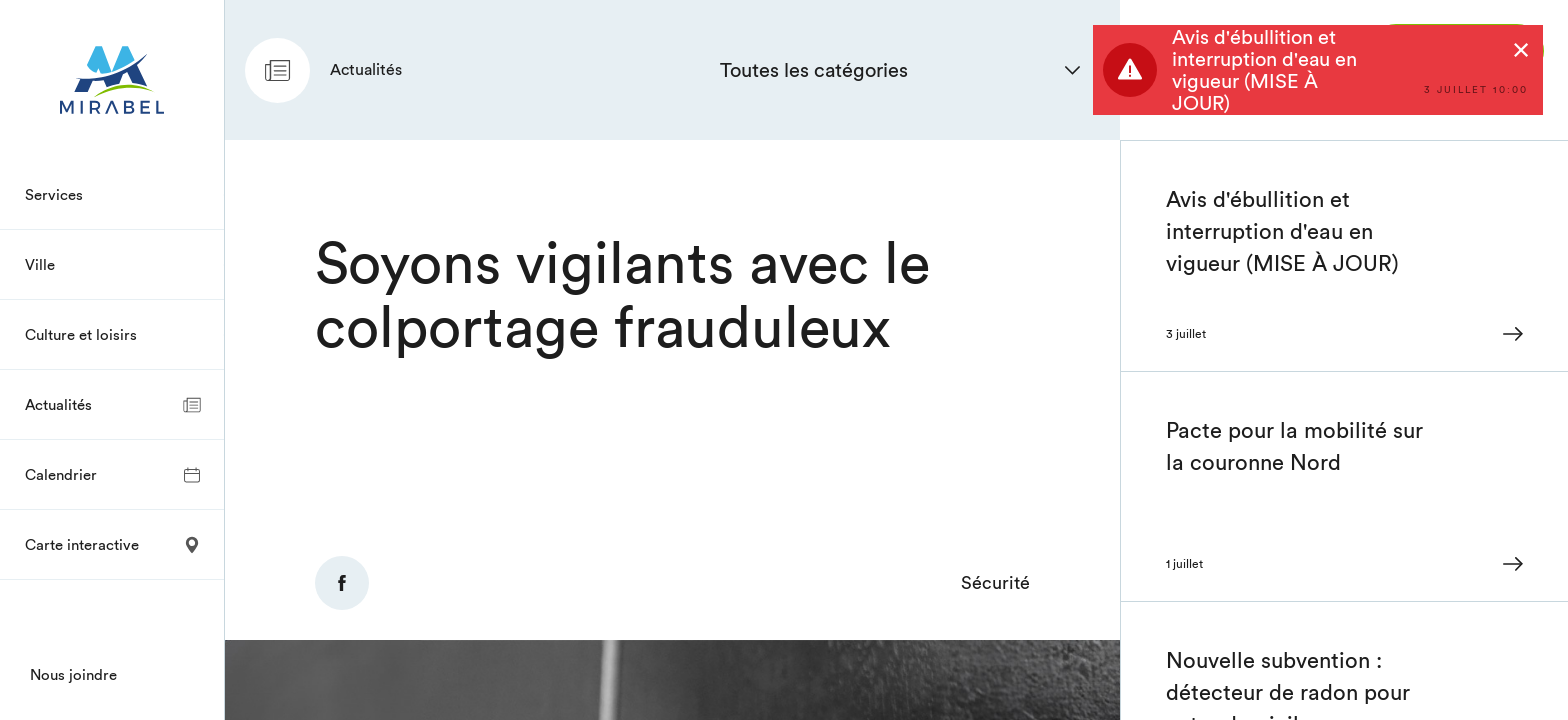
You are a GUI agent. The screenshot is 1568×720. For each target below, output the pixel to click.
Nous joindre (73, 674)
